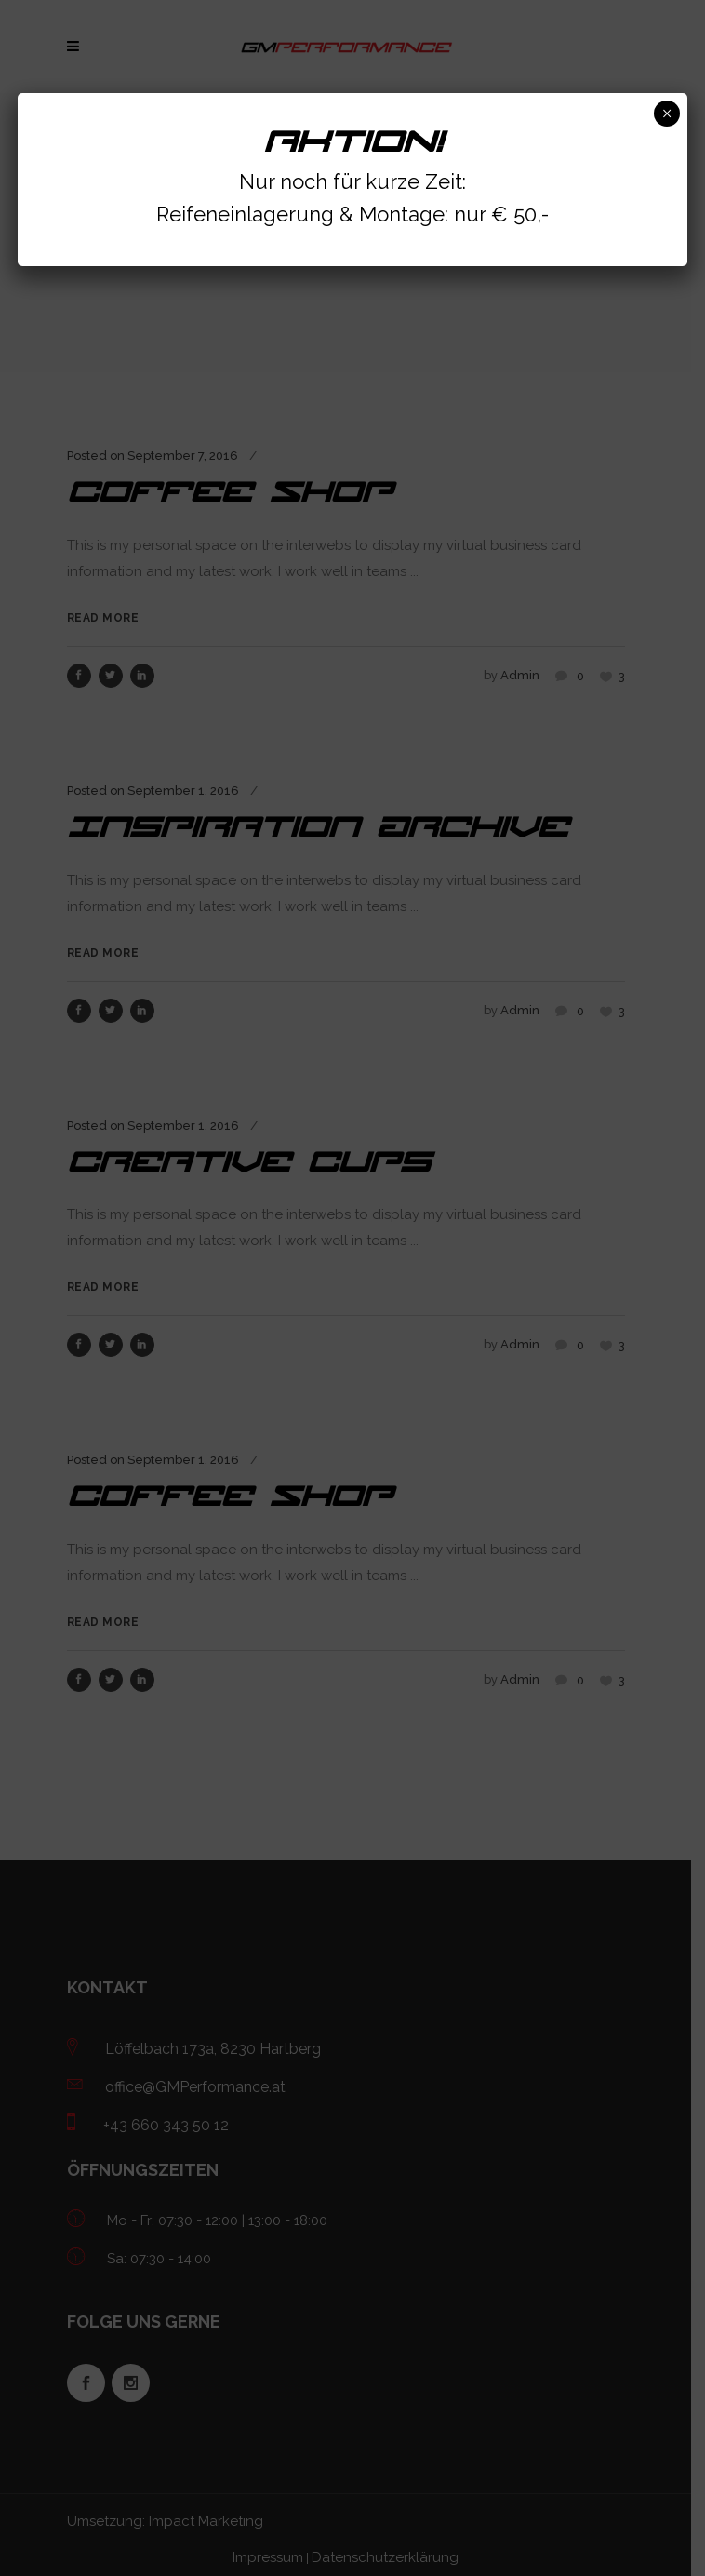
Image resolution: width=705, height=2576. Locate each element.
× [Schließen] (666, 113)
